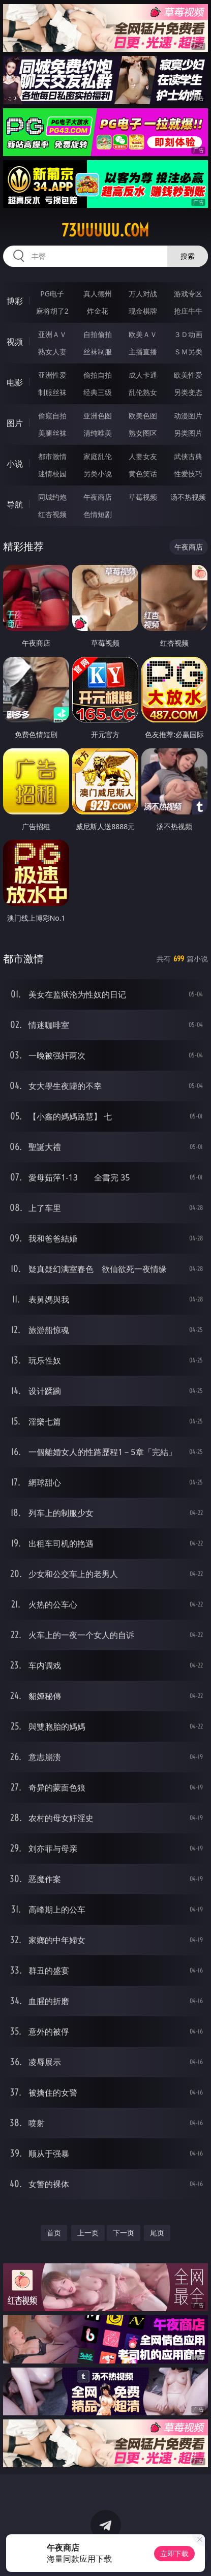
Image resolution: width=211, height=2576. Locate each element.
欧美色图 (143, 415)
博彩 (15, 301)
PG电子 (52, 293)
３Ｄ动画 (188, 334)
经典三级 (97, 392)
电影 (15, 382)
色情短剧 (97, 514)
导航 (15, 504)
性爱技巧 (188, 473)
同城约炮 (52, 497)
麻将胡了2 (52, 311)
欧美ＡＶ (143, 334)
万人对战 (143, 293)
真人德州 (97, 293)
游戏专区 (188, 293)
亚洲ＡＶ (52, 334)
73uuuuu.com (105, 230)
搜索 (187, 256)
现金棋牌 (143, 311)
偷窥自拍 (52, 415)
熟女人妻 (52, 351)
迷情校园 (52, 473)
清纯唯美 (97, 433)
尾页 (157, 2232)
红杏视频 (52, 514)
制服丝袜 (52, 392)
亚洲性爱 (52, 375)
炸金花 (97, 311)
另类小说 (97, 473)
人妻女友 (143, 456)
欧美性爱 (188, 375)
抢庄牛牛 (188, 311)
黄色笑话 (143, 473)
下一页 (123, 2232)
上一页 (88, 2232)
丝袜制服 (97, 351)
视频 (15, 341)
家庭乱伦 (97, 456)
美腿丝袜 (52, 433)
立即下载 (174, 2553)
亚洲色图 (97, 415)
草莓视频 (143, 497)
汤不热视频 (188, 497)
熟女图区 (143, 433)
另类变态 (188, 392)
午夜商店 (97, 497)
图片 (15, 423)
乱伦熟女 (143, 392)
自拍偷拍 (97, 334)
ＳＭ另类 (188, 351)
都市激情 (52, 456)
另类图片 (188, 433)
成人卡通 (143, 375)
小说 (15, 463)
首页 (54, 2232)
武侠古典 (188, 456)
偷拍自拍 (97, 375)
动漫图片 (188, 415)
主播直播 (143, 351)
